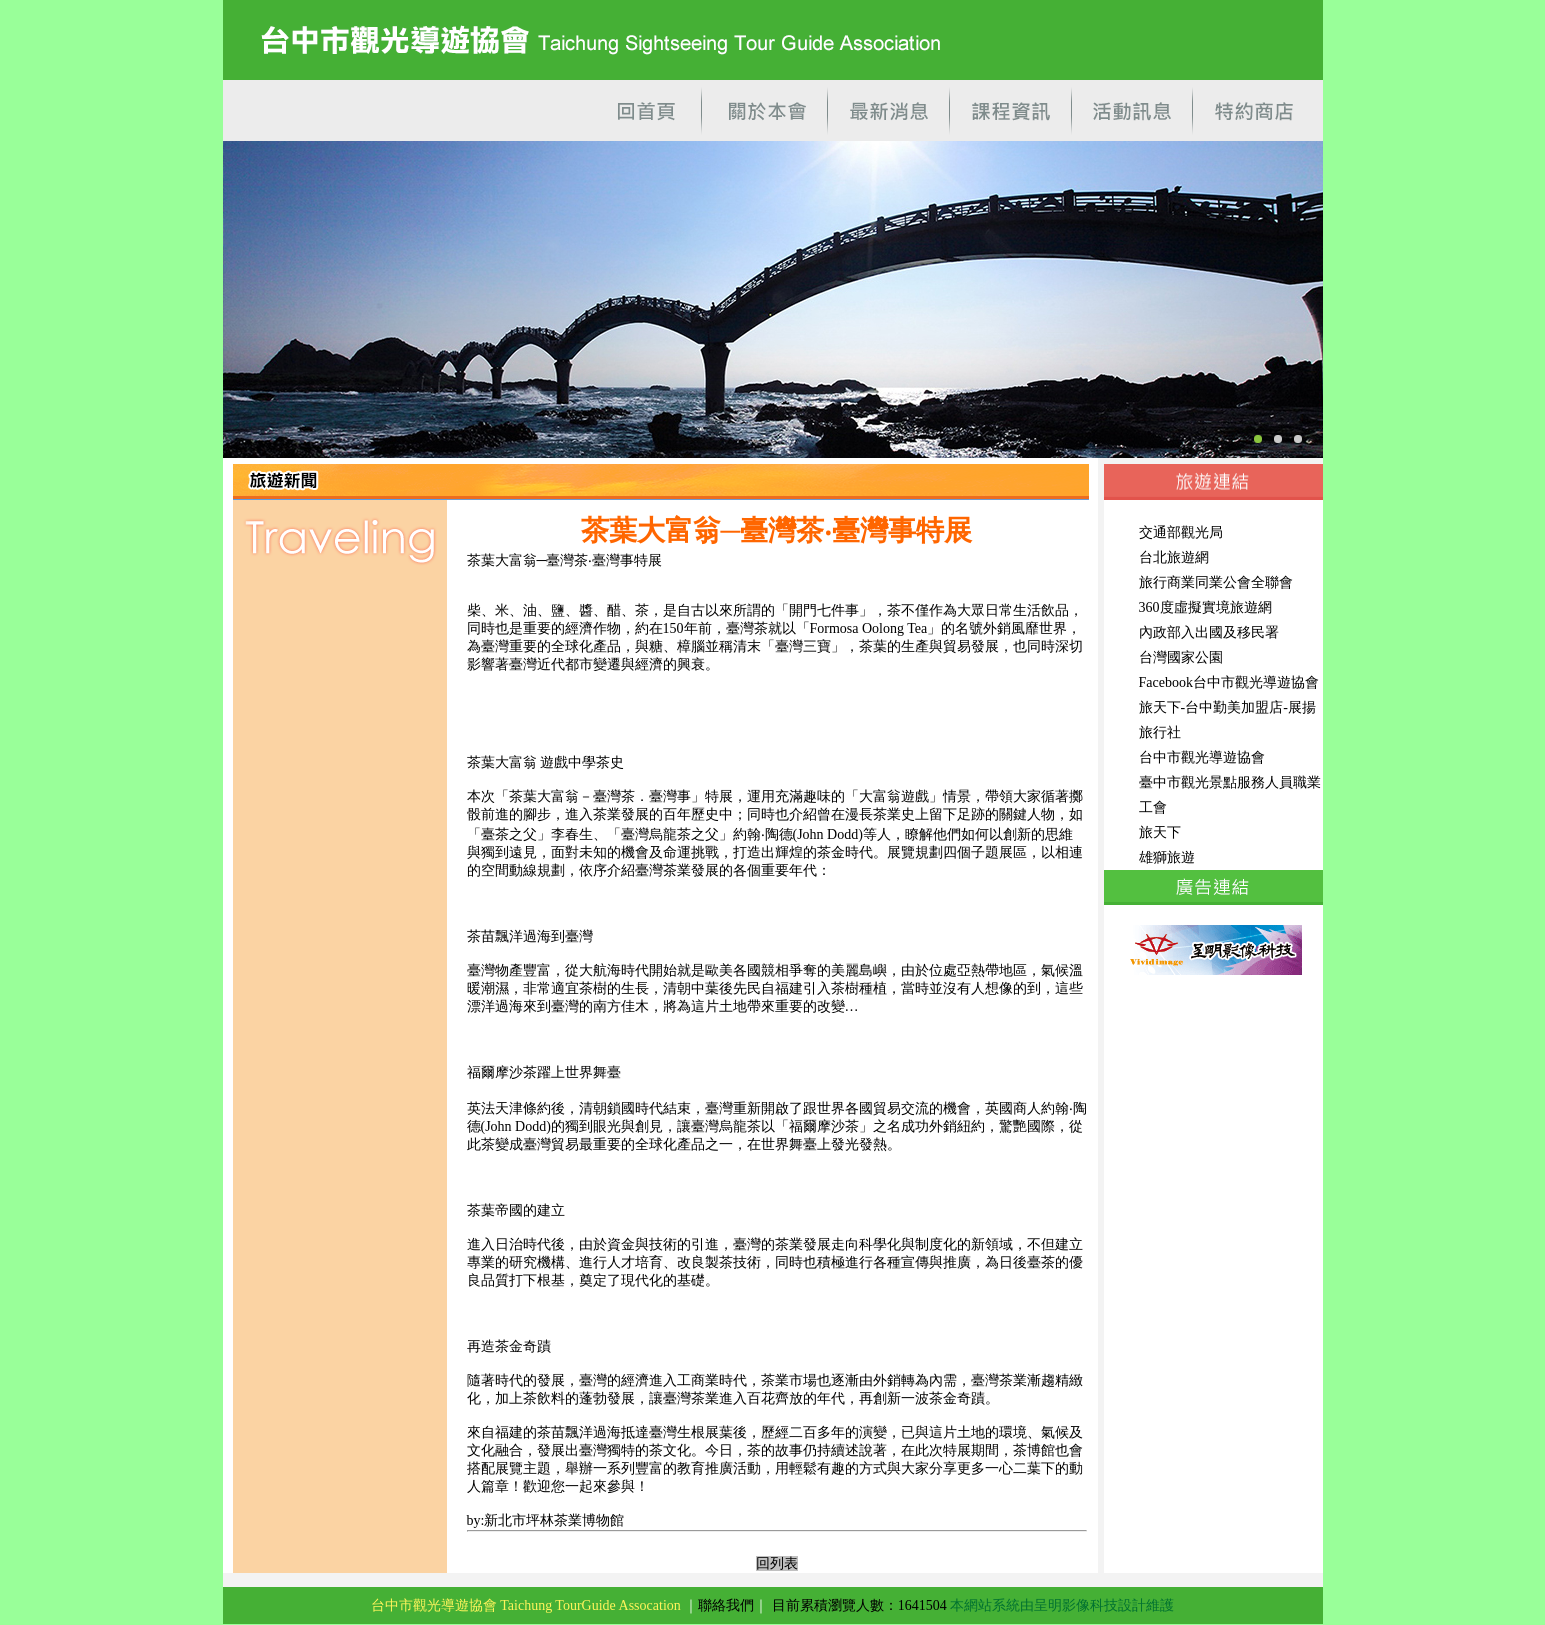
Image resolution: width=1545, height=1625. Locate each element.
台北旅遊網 (1174, 557)
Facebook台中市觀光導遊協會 (1229, 682)
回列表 (777, 1563)
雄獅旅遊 (1167, 857)
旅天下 (1160, 832)
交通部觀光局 (1181, 532)
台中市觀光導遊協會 (1202, 757)
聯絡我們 (726, 1605)
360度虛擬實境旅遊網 (1205, 607)
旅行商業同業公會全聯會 (1216, 582)
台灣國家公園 (1181, 657)
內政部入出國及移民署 (1209, 632)
